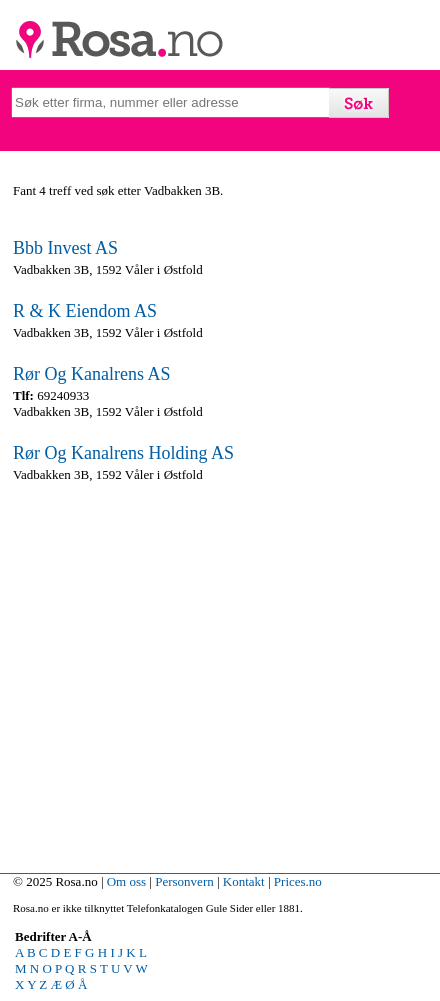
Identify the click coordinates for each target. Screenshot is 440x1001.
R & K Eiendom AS (85, 311)
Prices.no (298, 881)
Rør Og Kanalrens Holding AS (123, 453)
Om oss (126, 881)
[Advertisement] (220, 673)
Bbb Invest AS (65, 248)
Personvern (184, 881)
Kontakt (244, 881)
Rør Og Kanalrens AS (91, 374)
